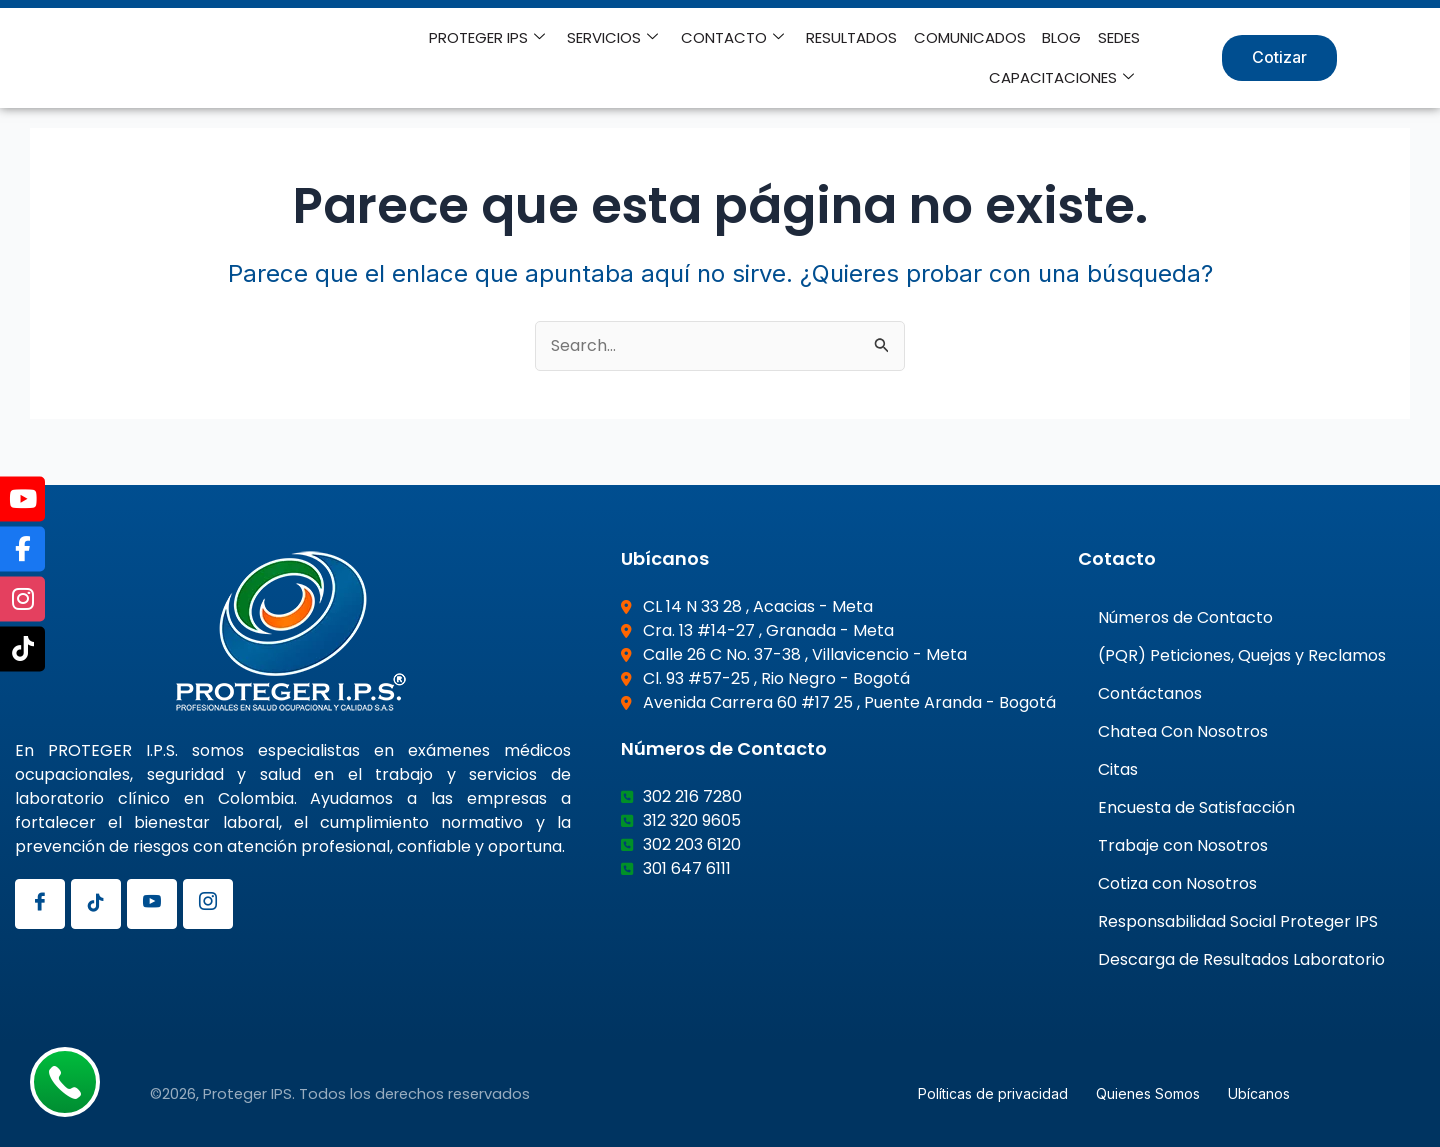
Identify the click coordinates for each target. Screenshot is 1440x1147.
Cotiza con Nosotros (1177, 881)
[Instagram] (208, 902)
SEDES (1119, 37)
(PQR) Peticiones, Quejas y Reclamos (1242, 653)
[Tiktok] (96, 902)
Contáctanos (1150, 691)
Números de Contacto (1185, 615)
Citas (1118, 767)
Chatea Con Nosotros (1183, 729)
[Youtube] (152, 902)
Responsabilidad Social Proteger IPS (1238, 919)
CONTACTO (734, 38)
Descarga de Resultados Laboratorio (1241, 957)
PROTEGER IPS (490, 38)
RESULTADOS (853, 37)
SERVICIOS (615, 38)
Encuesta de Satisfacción (1196, 805)
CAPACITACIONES (1061, 78)
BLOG (1062, 37)
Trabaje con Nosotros (1183, 843)
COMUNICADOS (971, 37)
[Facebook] (40, 902)
